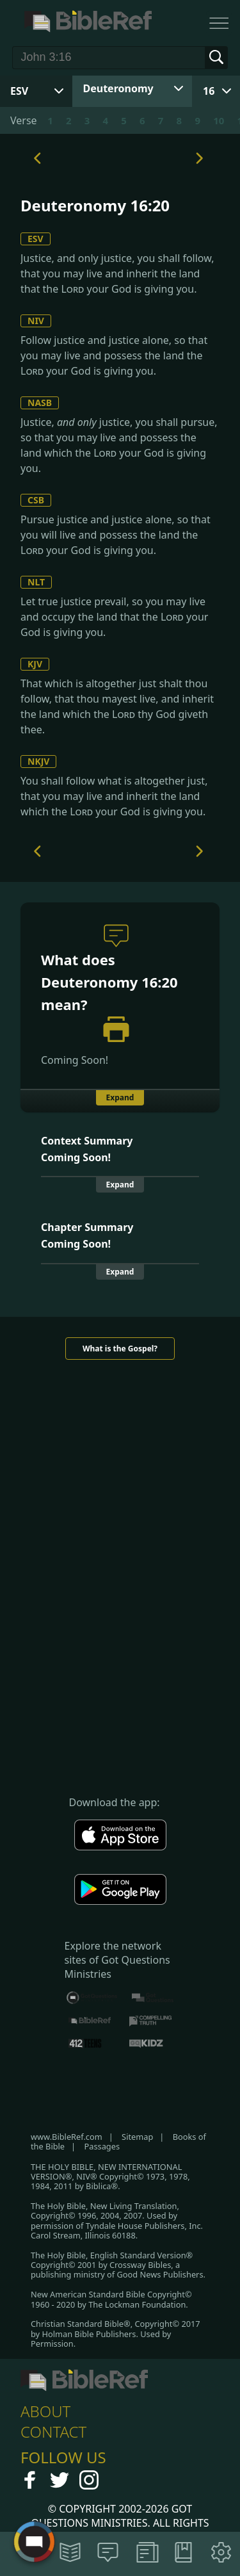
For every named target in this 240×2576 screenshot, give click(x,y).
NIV (36, 320)
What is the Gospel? (120, 1348)
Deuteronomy (118, 88)
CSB (36, 500)
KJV (35, 664)
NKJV (38, 761)
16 (208, 91)
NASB (40, 402)
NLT (36, 582)
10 (218, 120)
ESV (36, 238)
